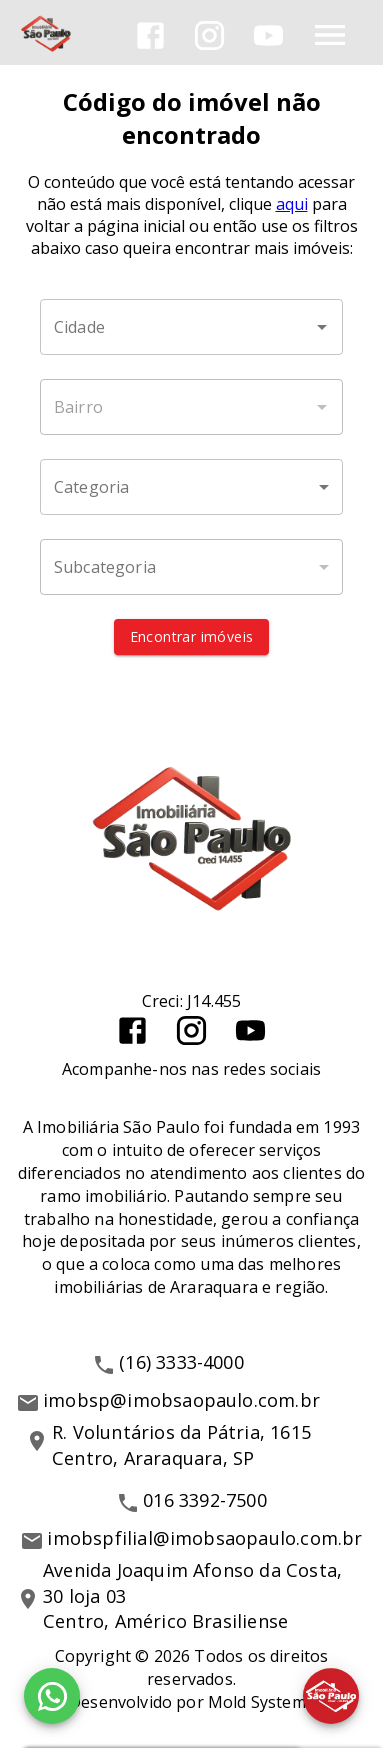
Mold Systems (261, 1702)
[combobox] (191, 327)
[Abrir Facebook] (150, 35)
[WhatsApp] (52, 1696)
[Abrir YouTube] (268, 35)
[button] (191, 487)
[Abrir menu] (330, 35)
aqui (292, 204)
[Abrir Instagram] (209, 35)
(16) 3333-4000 (181, 1362)
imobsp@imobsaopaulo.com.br (181, 1400)
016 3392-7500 (205, 1500)
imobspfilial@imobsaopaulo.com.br (204, 1538)
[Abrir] (322, 327)
